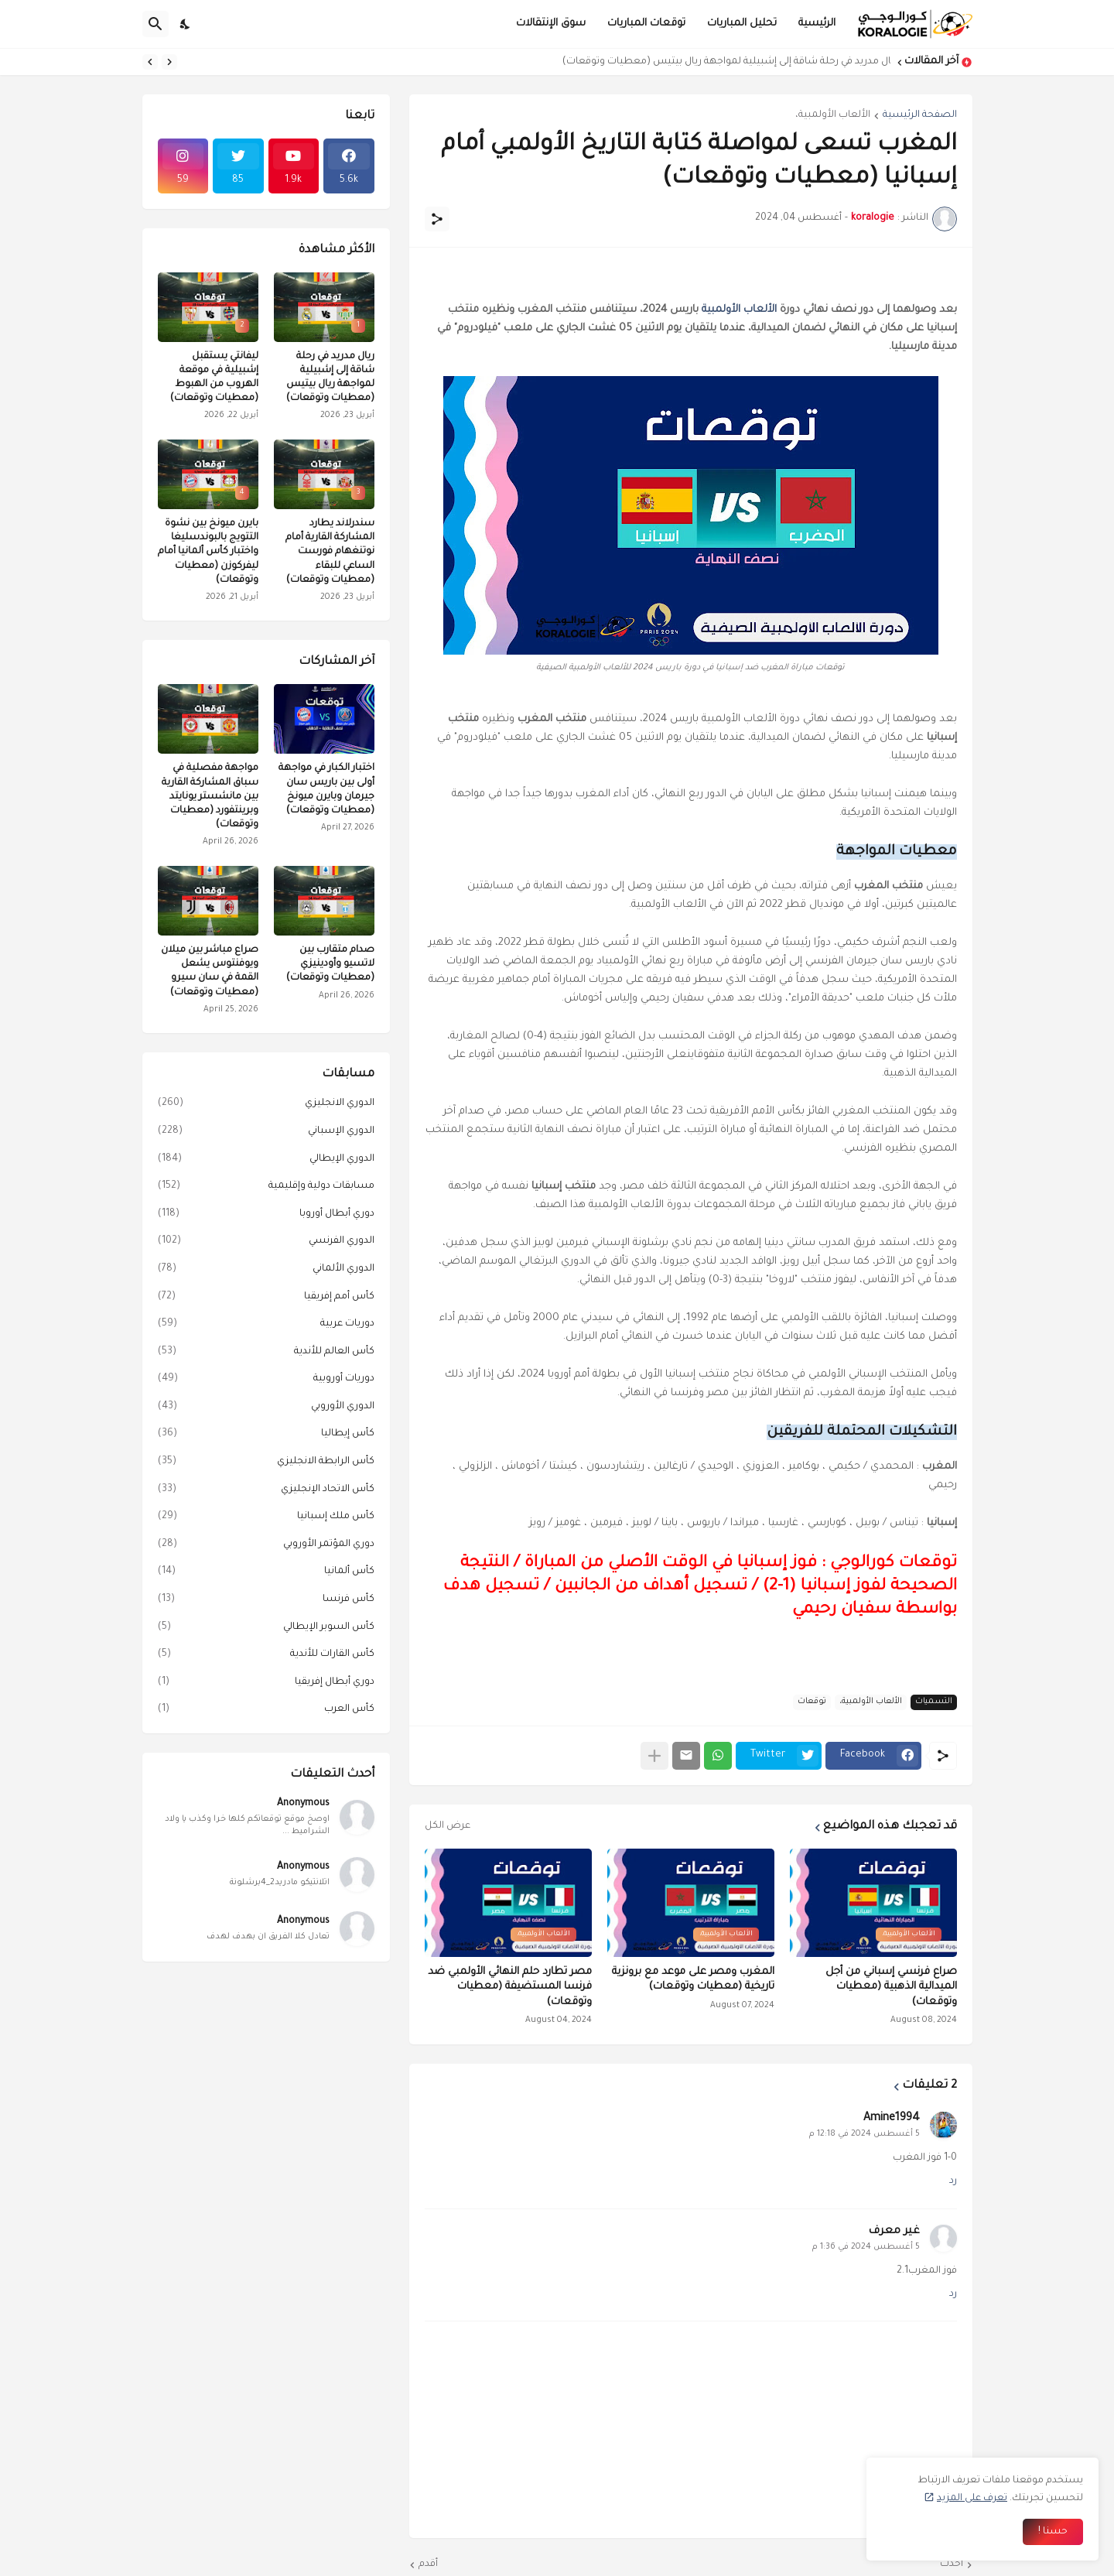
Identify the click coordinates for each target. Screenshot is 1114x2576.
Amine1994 (891, 2118)
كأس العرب (266, 1710)
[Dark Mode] (186, 24)
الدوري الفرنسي (266, 1242)
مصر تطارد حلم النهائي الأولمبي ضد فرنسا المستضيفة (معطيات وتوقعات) (510, 1987)
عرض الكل (447, 1826)
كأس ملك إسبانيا (266, 1517)
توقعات (812, 1701)
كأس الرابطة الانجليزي (266, 1462)
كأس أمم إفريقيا (266, 1297)
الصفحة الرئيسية (920, 115)
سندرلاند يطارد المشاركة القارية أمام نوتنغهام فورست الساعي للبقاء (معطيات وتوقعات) (329, 552)
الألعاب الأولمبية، (832, 115)
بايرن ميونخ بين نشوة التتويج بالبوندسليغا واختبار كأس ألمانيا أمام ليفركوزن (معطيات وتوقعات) (208, 552)
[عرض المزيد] (654, 1756)
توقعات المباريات (646, 23)
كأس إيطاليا (266, 1434)
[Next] (150, 62)
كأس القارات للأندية (266, 1655)
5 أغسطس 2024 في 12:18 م (864, 2134)
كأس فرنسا (266, 1600)
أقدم (428, 2564)
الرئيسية (817, 23)
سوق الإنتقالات (551, 23)
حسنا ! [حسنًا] (1053, 2531)
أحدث (951, 2564)
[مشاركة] (437, 219)
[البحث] (155, 24)
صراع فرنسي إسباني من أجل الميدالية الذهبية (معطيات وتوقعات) (891, 1987)
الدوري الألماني (266, 1270)
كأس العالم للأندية (266, 1352)
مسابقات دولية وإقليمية (266, 1187)
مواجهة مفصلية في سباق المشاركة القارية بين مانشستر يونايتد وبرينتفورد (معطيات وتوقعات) (210, 796)
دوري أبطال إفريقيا (266, 1683)
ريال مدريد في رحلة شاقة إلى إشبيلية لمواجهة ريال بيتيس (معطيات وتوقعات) (722, 61)
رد (953, 2181)
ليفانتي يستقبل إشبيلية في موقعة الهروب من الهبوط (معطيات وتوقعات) (214, 378)
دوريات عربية (266, 1324)
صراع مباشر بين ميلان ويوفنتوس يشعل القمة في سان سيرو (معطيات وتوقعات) (209, 971)
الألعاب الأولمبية (739, 310)
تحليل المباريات (742, 23)
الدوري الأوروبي (266, 1407)
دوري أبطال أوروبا (266, 1215)
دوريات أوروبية (266, 1379)
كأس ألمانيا (266, 1572)
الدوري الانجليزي (266, 1104)
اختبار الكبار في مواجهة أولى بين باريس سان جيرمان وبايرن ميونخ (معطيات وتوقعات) (326, 789)
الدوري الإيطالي (266, 1160)
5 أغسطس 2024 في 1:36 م (866, 2247)
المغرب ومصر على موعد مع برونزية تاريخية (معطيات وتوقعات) (693, 1979)
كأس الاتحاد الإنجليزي (266, 1490)
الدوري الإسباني (266, 1132)
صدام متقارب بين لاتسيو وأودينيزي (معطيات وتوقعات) (330, 964)
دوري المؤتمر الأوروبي (266, 1545)
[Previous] (169, 62)
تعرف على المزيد (972, 2498)
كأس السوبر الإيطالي (266, 1628)
